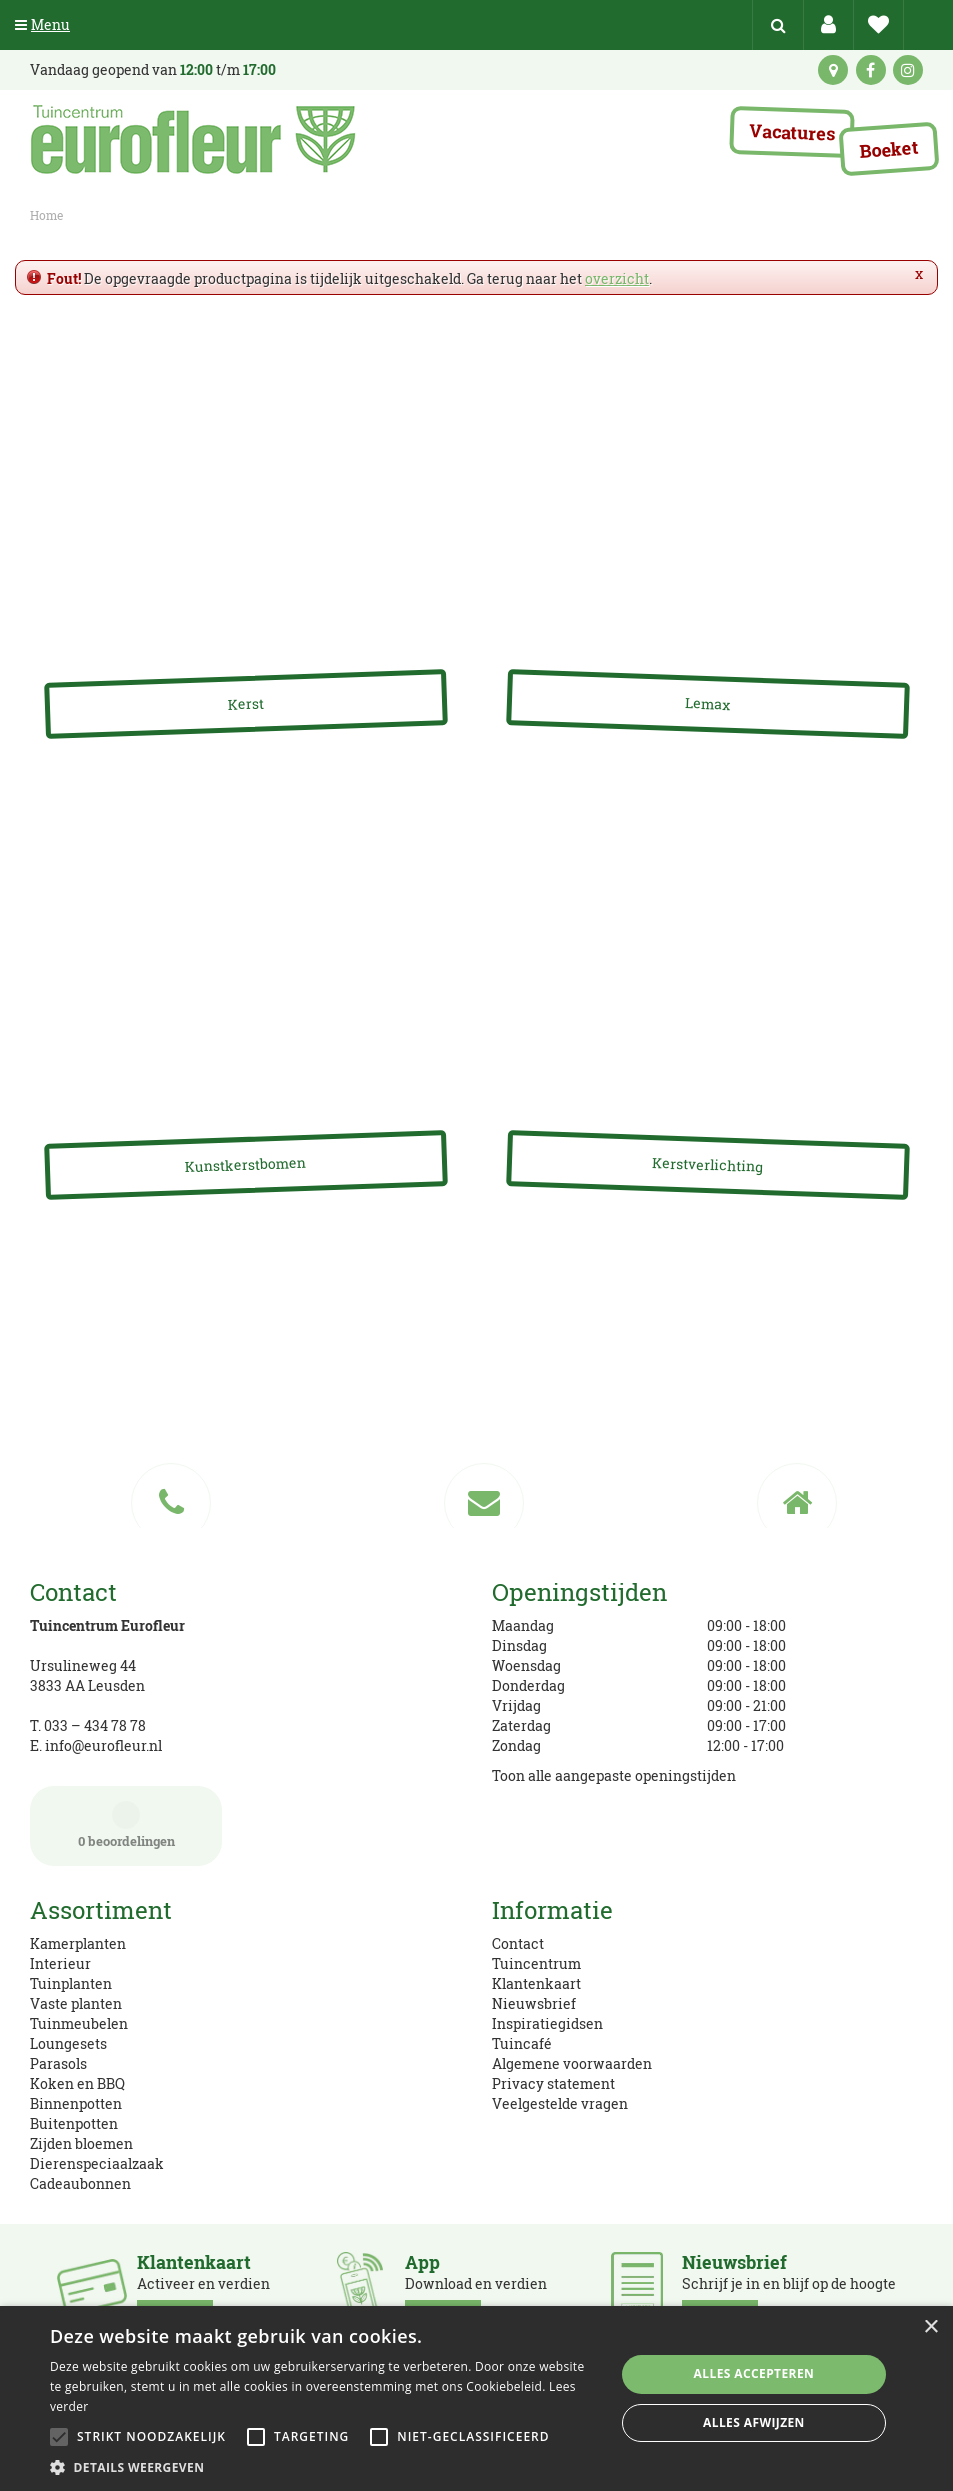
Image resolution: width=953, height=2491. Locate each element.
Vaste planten (76, 2003)
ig (908, 70)
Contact (518, 1943)
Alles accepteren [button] (754, 2373)
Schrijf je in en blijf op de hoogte (789, 2288)
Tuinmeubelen (79, 2023)
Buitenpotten (74, 2123)
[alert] (476, 2398)
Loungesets (68, 2043)
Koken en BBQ (77, 2083)
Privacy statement (553, 2083)
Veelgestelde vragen (560, 2103)
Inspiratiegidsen (547, 2023)
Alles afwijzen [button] (754, 2422)
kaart (833, 70)
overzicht (617, 278)
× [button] (930, 2327)
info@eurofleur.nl (103, 1745)
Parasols (58, 2063)
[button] (324, 2466)
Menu (42, 24)
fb (871, 70)
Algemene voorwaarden (572, 2063)
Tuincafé (522, 2043)
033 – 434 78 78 (95, 1725)
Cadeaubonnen (80, 2183)
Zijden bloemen (81, 2143)
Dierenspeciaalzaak (97, 2163)
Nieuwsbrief (534, 2003)
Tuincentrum (536, 1963)
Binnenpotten (76, 2103)
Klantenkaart (536, 1983)
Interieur (60, 1963)
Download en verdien (476, 2288)
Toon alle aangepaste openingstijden (614, 1775)
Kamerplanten (78, 1943)
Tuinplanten (71, 1983)
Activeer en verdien (203, 2288)
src (778, 25)
